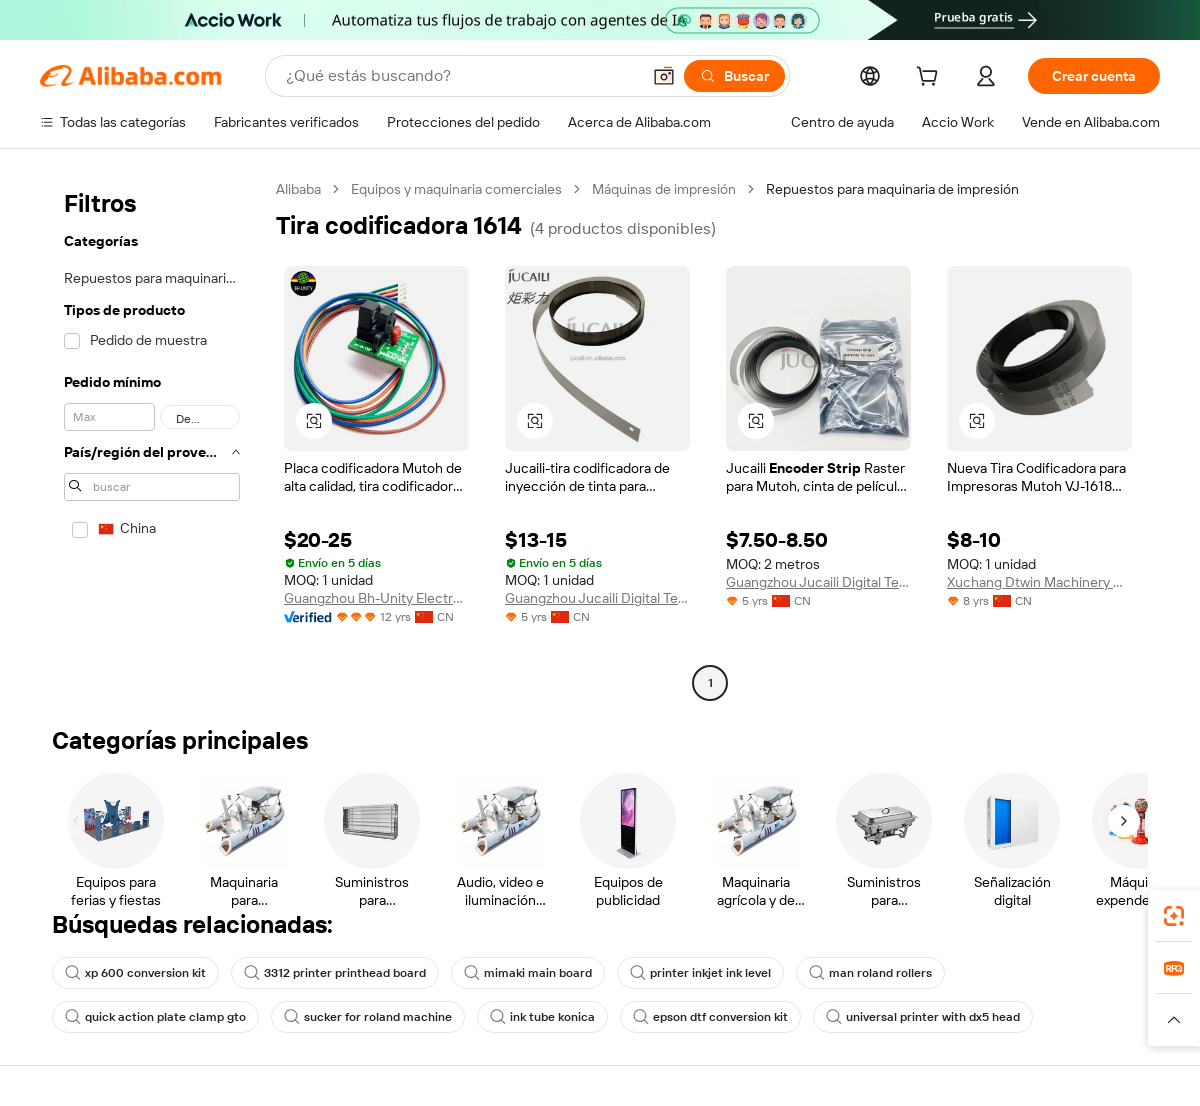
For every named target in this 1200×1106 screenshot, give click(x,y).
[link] (1174, 916)
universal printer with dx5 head (923, 1017)
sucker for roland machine (368, 1017)
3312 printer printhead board (335, 973)
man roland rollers (870, 973)
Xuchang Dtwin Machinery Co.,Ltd (1039, 582)
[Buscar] (734, 76)
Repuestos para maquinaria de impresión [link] (892, 189)
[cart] (931, 79)
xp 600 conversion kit (135, 973)
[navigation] (152, 438)
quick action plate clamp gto (155, 1017)
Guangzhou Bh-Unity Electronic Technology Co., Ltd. (376, 598)
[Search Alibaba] (461, 76)
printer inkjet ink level (700, 973)
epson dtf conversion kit (710, 1017)
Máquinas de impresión (664, 189)
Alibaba (298, 189)
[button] (664, 76)
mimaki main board (528, 973)
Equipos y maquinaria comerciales (456, 189)
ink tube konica (542, 1017)
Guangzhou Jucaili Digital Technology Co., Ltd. (597, 598)
